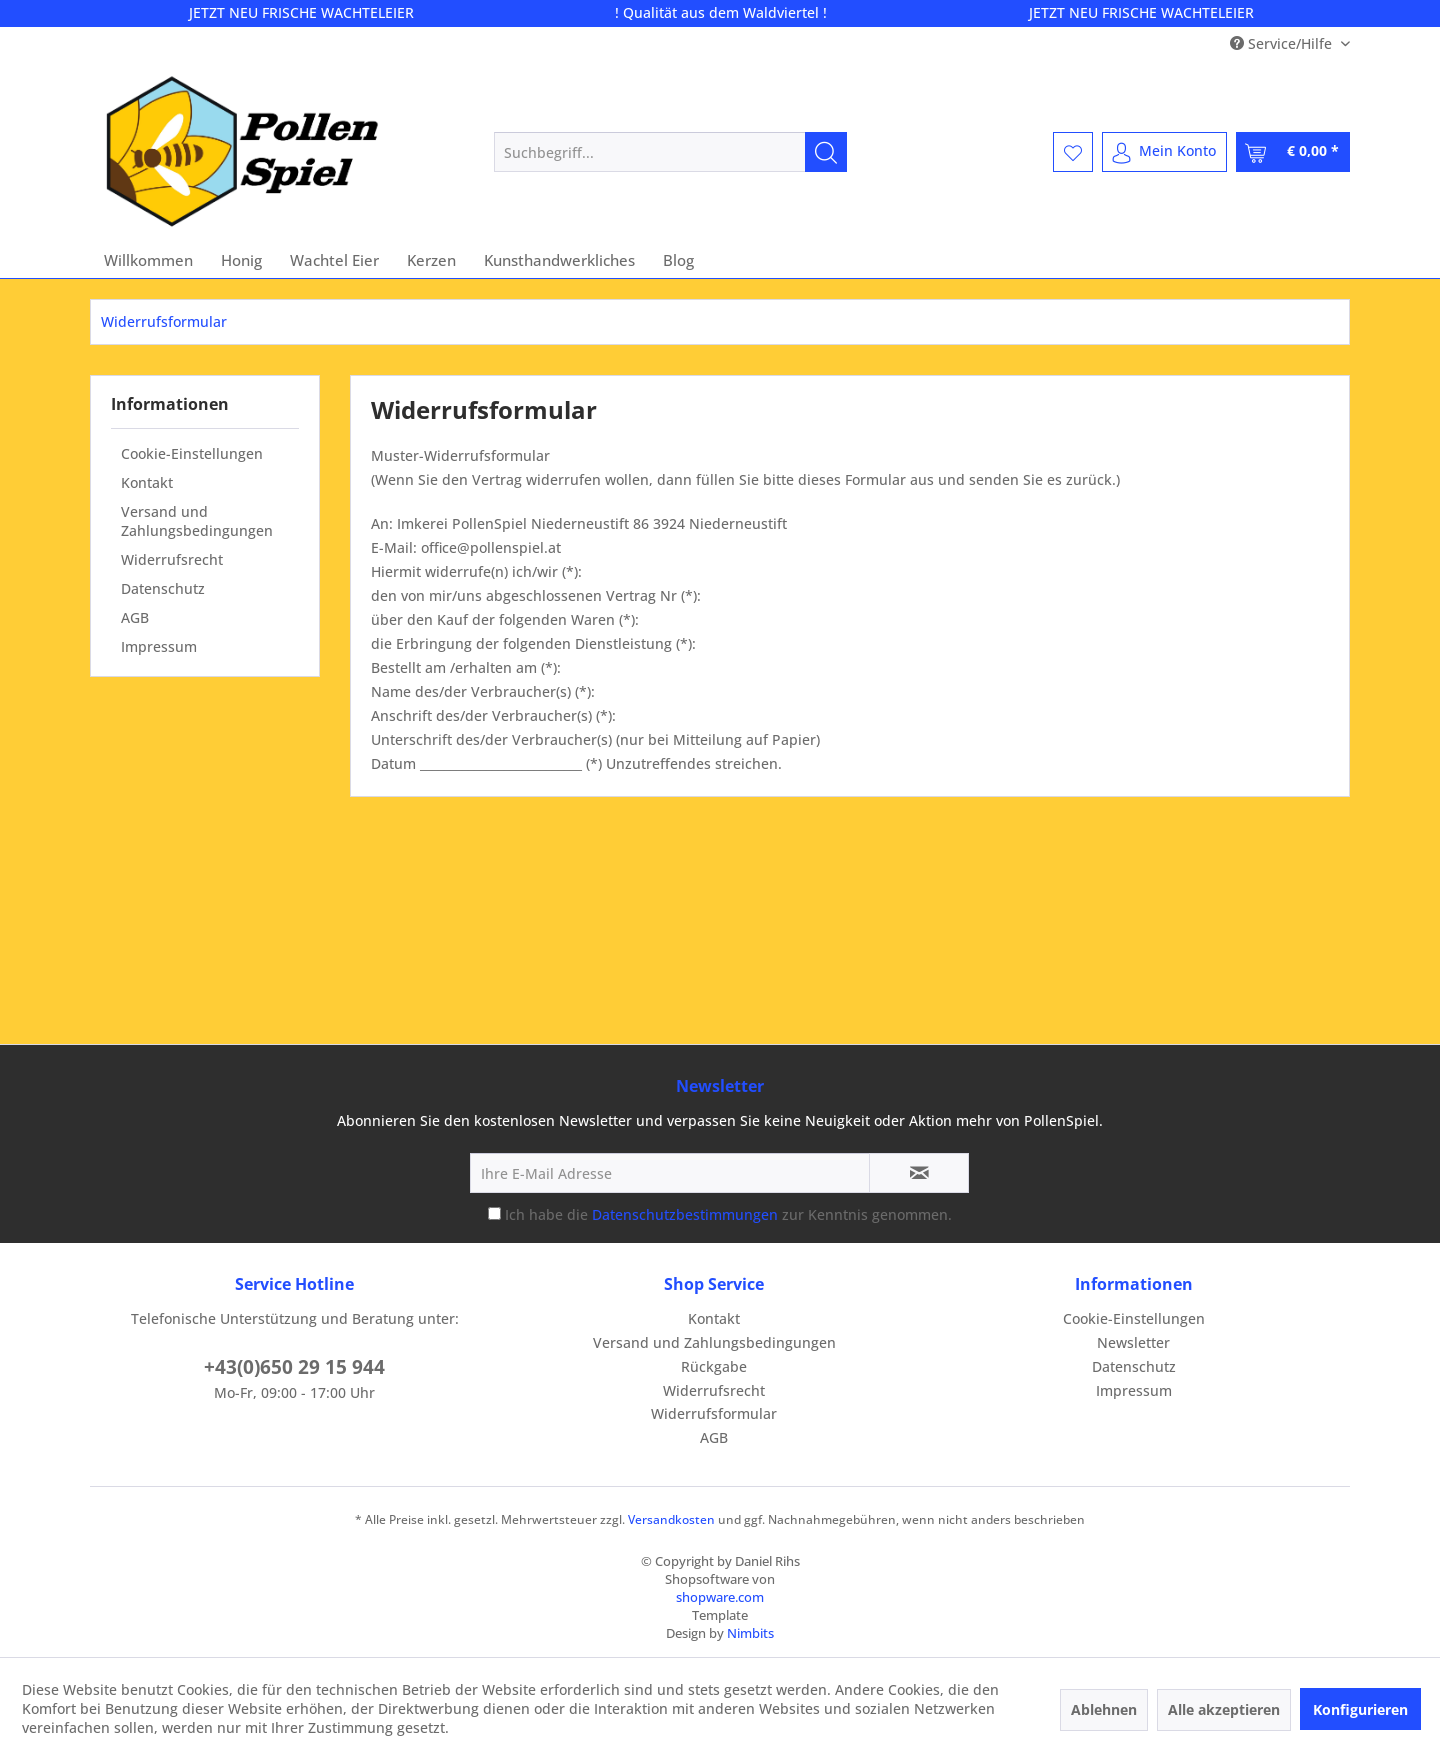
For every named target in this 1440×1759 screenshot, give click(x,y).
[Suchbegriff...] (670, 152)
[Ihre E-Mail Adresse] (670, 1173)
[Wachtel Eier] (334, 260)
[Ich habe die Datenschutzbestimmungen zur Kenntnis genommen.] (494, 1213)
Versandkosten (671, 1519)
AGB (135, 617)
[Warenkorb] (1293, 152)
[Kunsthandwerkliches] (559, 260)
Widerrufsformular (714, 1413)
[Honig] (241, 260)
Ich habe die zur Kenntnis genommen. (728, 1214)
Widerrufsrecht (172, 559)
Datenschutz (163, 588)
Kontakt (147, 482)
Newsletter (1133, 1342)
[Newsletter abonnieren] (919, 1173)
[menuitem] (670, 152)
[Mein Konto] (1164, 152)
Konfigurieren (1360, 1709)
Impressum (159, 646)
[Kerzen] (431, 260)
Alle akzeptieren (1224, 1709)
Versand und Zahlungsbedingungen (197, 521)
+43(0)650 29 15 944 (294, 1367)
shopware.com (720, 1597)
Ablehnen (1104, 1709)
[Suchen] (826, 152)
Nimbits (750, 1633)
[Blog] (678, 260)
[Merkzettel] (1073, 152)
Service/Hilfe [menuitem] (1283, 43)
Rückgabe (714, 1366)
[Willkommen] (148, 260)
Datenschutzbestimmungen (685, 1214)
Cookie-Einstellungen (192, 453)
